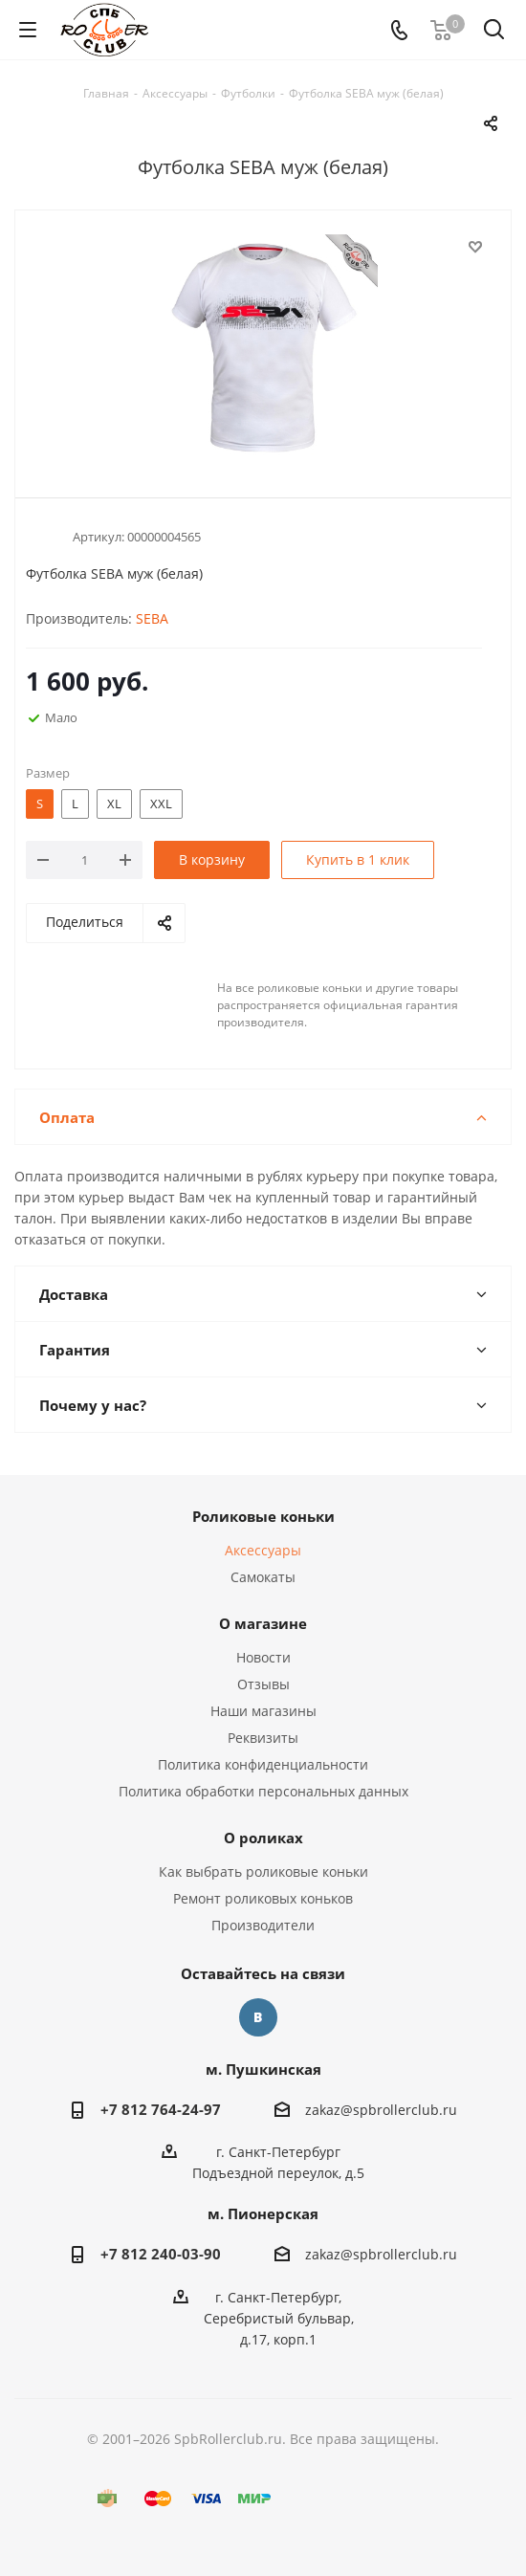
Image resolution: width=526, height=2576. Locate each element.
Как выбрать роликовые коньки (263, 1871)
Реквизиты (263, 1737)
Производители (263, 1925)
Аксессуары (263, 1550)
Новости (263, 1657)
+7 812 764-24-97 (160, 2109)
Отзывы (263, 1684)
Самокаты (263, 1577)
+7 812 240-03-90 (160, 2253)
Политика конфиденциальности (263, 1764)
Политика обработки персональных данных (263, 1791)
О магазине (263, 1623)
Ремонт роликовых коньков (263, 1898)
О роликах (263, 1837)
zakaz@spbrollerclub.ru (381, 2110)
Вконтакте (258, 2017)
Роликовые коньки (263, 1516)
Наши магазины (263, 1711)
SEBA (152, 618)
